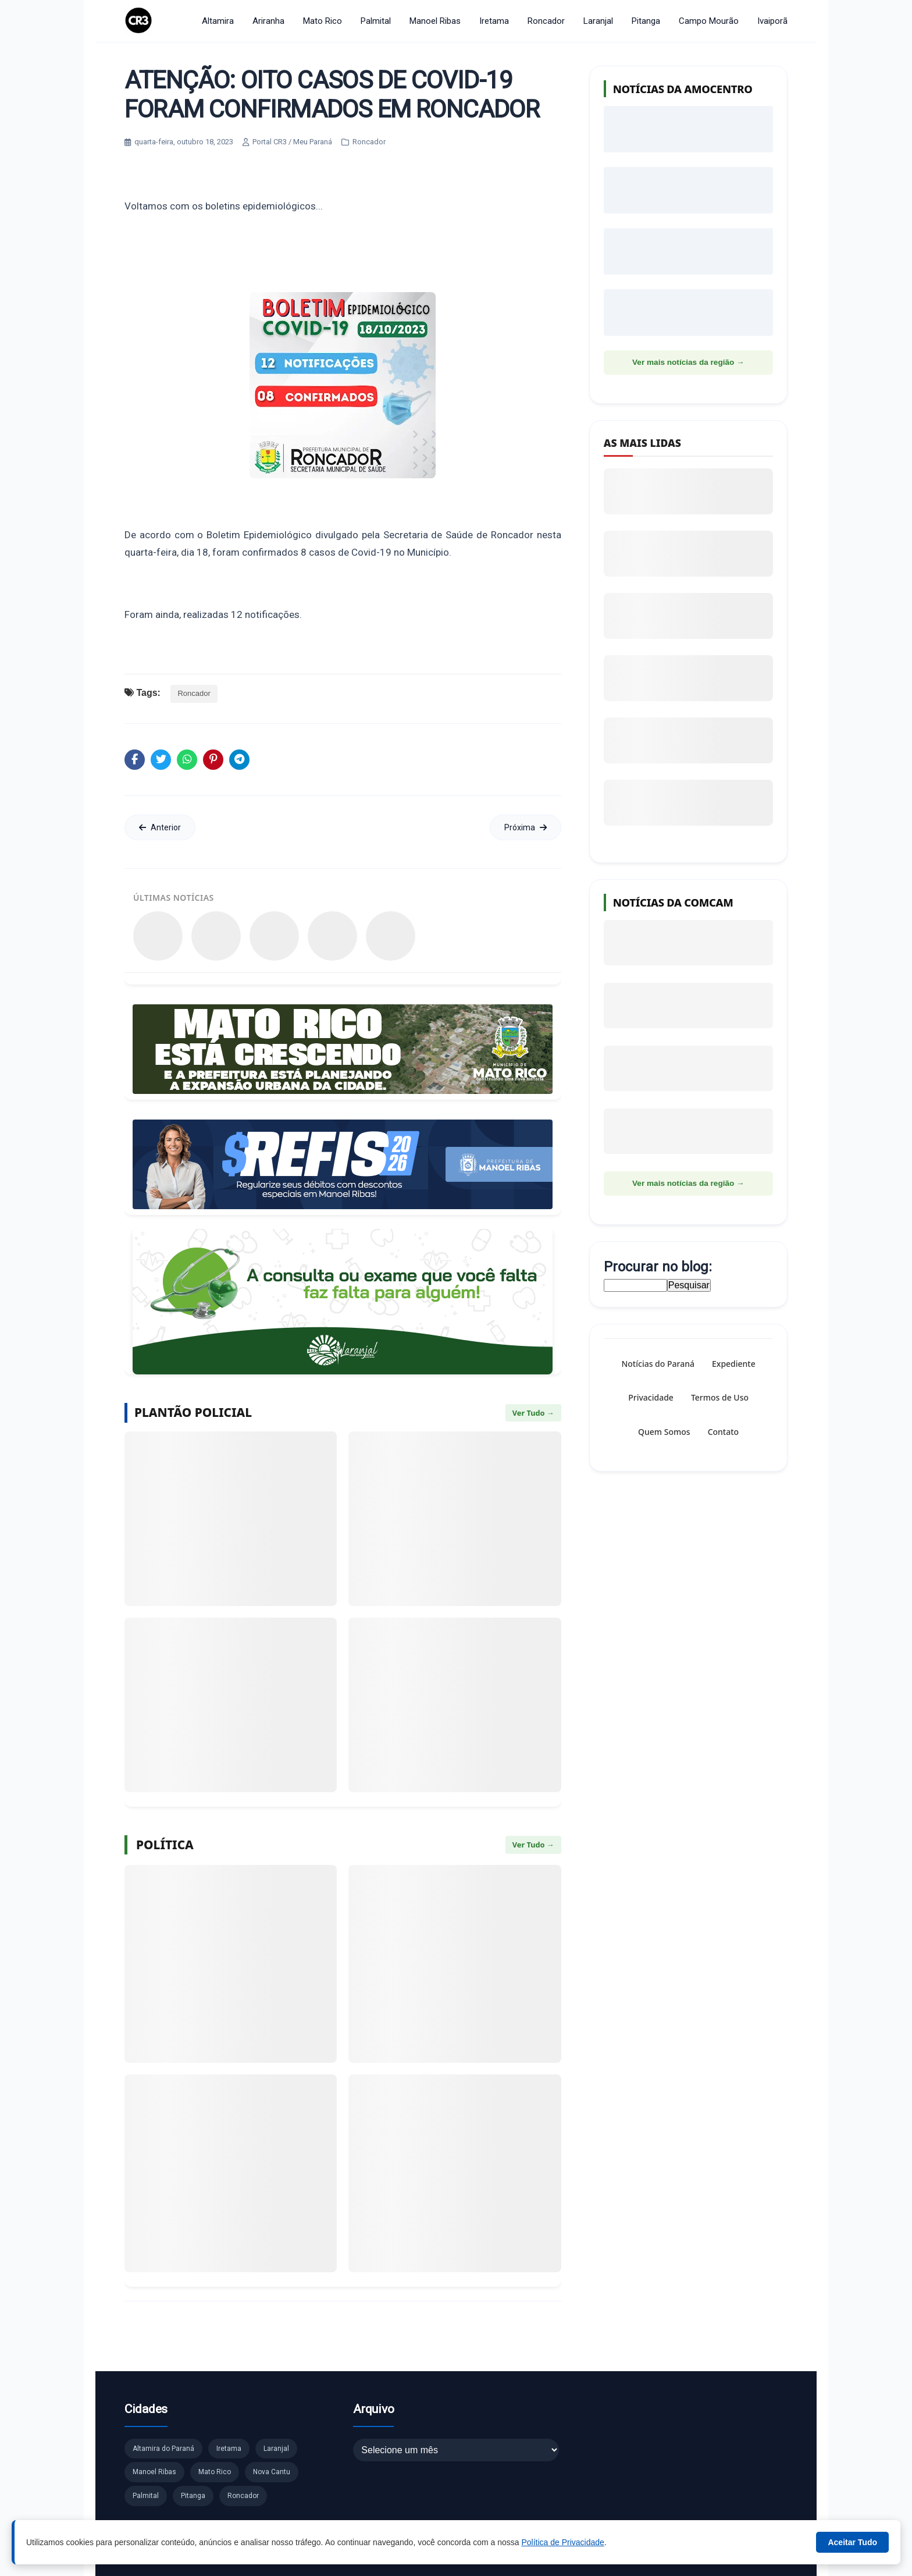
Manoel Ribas (435, 21)
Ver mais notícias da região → (688, 362)
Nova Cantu (271, 2472)
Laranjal (598, 21)
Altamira (218, 21)
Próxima (525, 827)
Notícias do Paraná (657, 1363)
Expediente (734, 1363)
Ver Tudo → (533, 1413)
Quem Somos (664, 1431)
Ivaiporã (772, 21)
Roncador (546, 21)
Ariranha (268, 21)
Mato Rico (322, 21)
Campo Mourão (709, 21)
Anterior (160, 827)
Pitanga (646, 21)
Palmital (376, 21)
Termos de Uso (720, 1397)
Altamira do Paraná (163, 2448)
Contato (723, 1431)
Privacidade (651, 1397)
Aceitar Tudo (852, 2542)
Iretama (494, 21)
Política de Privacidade (562, 2542)
